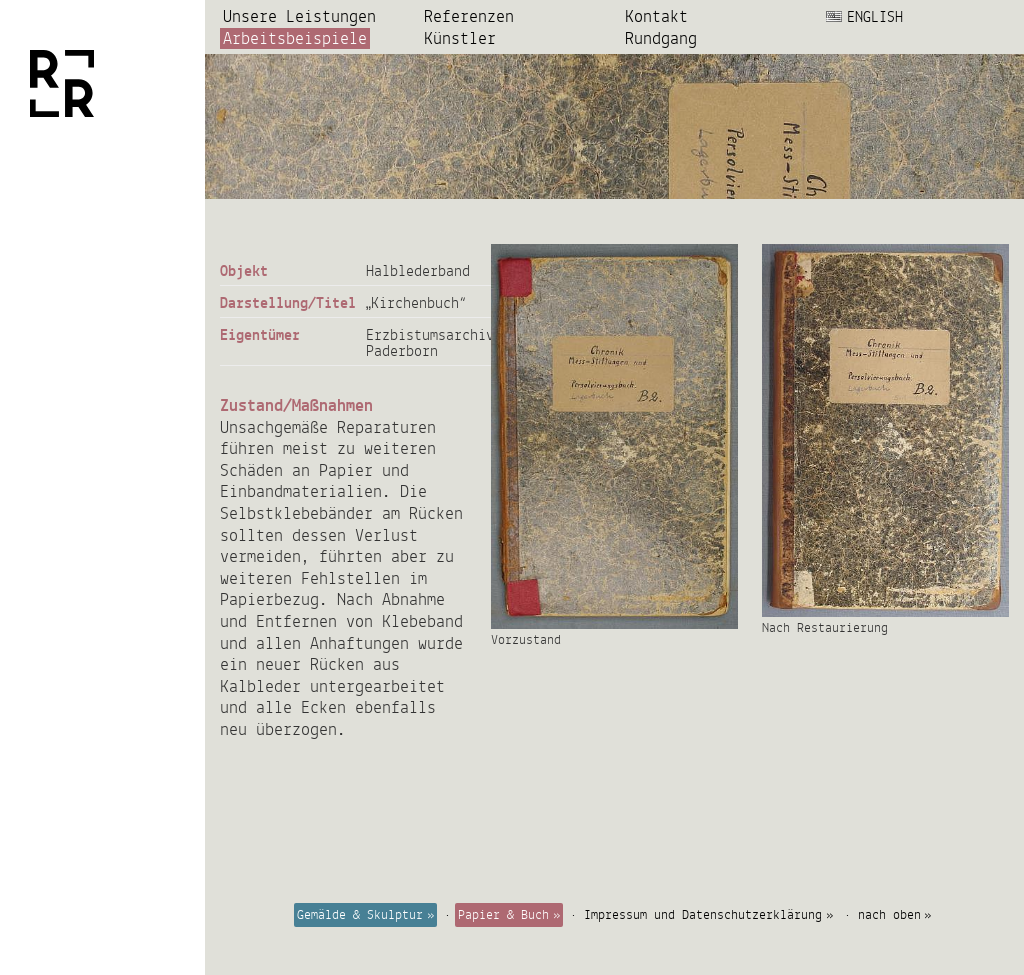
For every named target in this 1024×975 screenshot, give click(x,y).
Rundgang (661, 38)
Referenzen (469, 16)
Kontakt (656, 16)
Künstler (460, 38)
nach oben (889, 915)
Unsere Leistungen (299, 16)
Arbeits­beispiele (295, 38)
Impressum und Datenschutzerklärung (703, 915)
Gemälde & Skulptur (360, 915)
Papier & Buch (503, 915)
